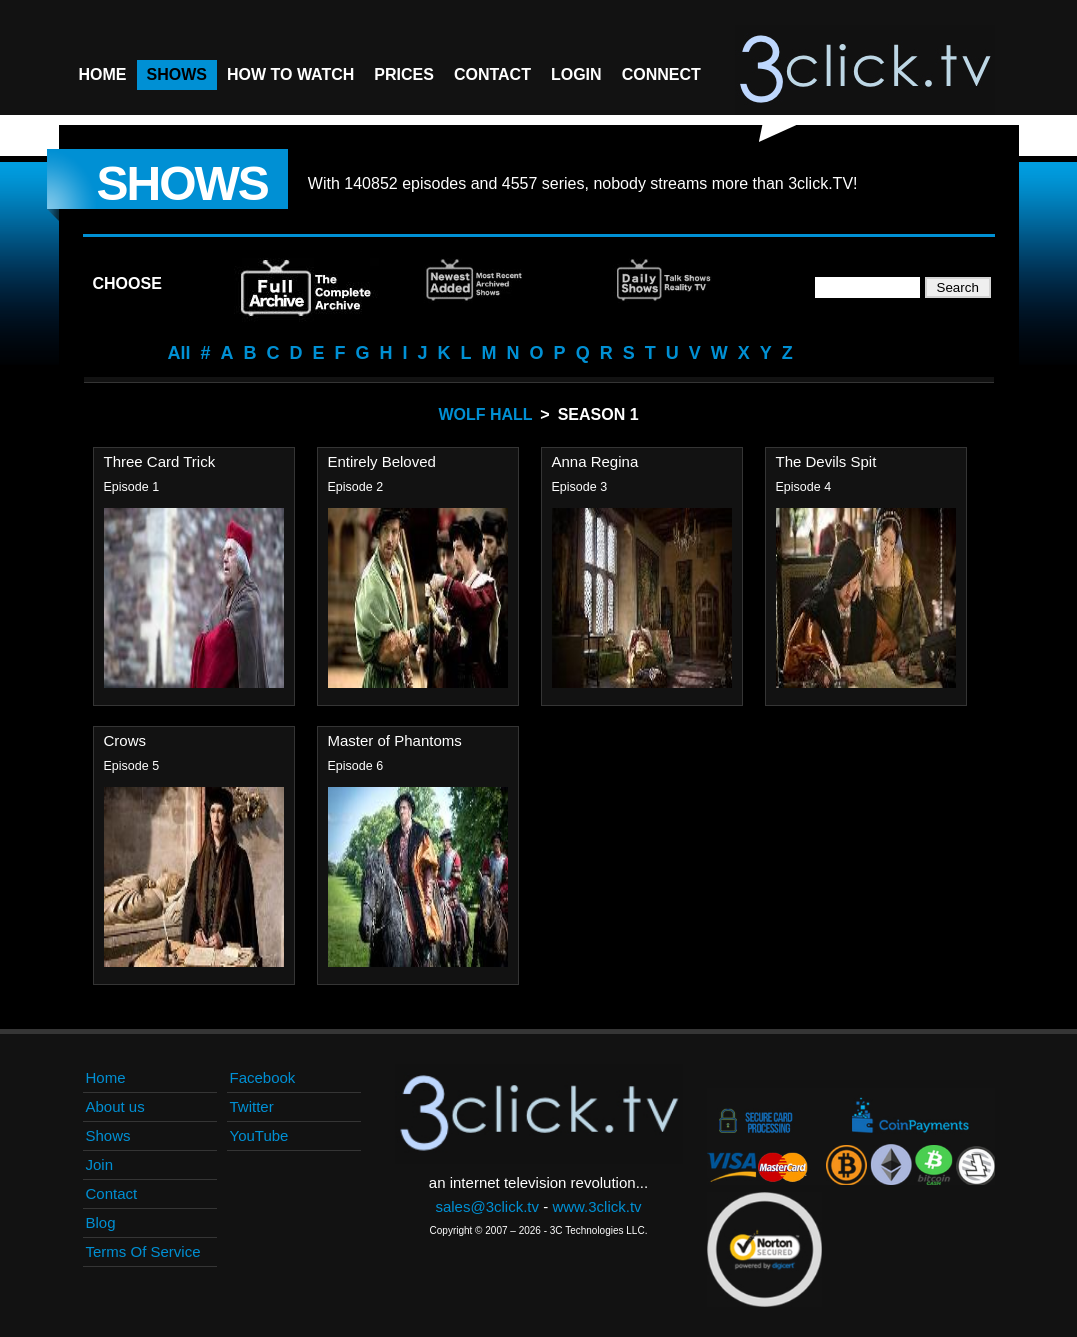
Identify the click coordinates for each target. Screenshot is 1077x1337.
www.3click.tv (596, 1206)
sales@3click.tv (487, 1206)
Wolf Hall (485, 414)
